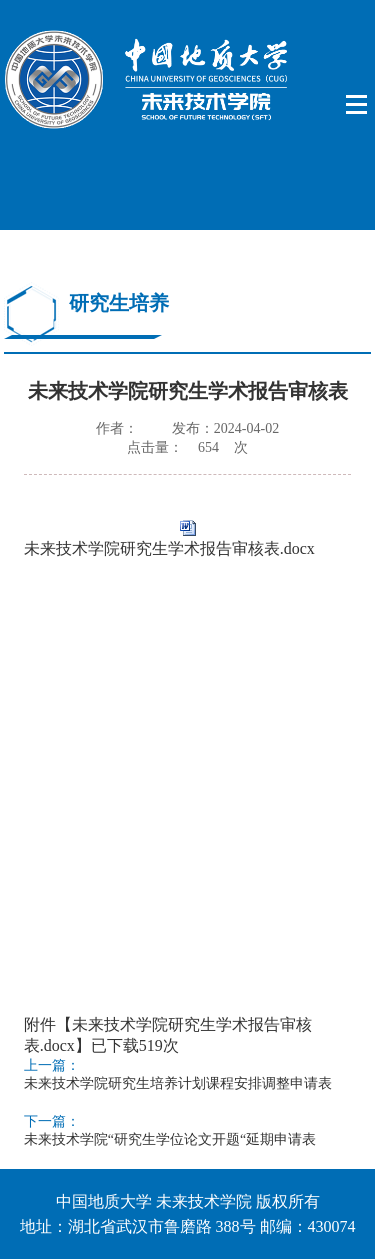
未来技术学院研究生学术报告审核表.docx (169, 548)
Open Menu (357, 105)
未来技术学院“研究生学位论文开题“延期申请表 (170, 1139)
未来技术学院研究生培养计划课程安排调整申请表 (178, 1083)
